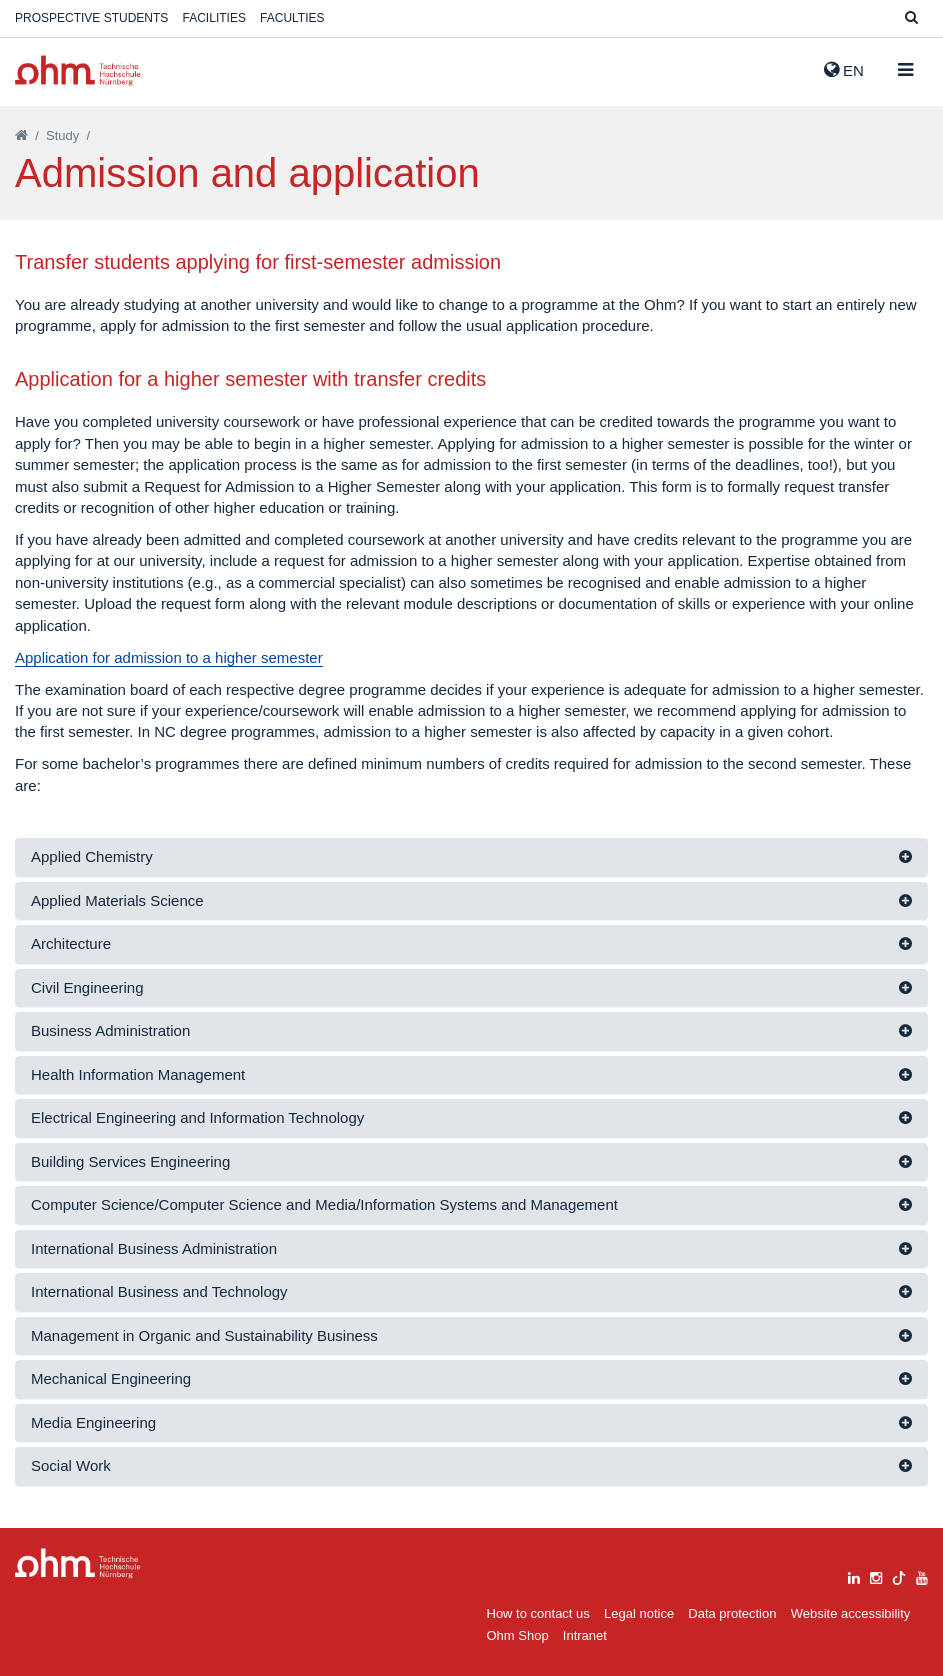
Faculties (292, 18)
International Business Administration (154, 1248)
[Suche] (911, 18)
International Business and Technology (159, 1291)
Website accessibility (851, 1613)
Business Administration (110, 1030)
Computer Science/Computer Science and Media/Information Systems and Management (324, 1204)
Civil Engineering (87, 987)
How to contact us (538, 1613)
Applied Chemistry (92, 856)
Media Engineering (93, 1422)
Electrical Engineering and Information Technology (197, 1117)
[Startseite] (21, 135)
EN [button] (844, 70)
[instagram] (876, 1575)
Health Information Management (138, 1074)
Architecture (71, 943)
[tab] (471, 857)
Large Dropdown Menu (78, 1563)
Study (62, 135)
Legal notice (639, 1613)
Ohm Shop (518, 1635)
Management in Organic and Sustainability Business (204, 1335)
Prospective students (91, 18)
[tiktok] (899, 1575)
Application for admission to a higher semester (169, 657)
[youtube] (922, 1575)
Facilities (214, 18)
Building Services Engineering (130, 1161)
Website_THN (78, 70)
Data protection (732, 1613)
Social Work (71, 1465)
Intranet (585, 1635)
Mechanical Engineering (111, 1378)
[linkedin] (854, 1575)
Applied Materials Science (117, 900)
